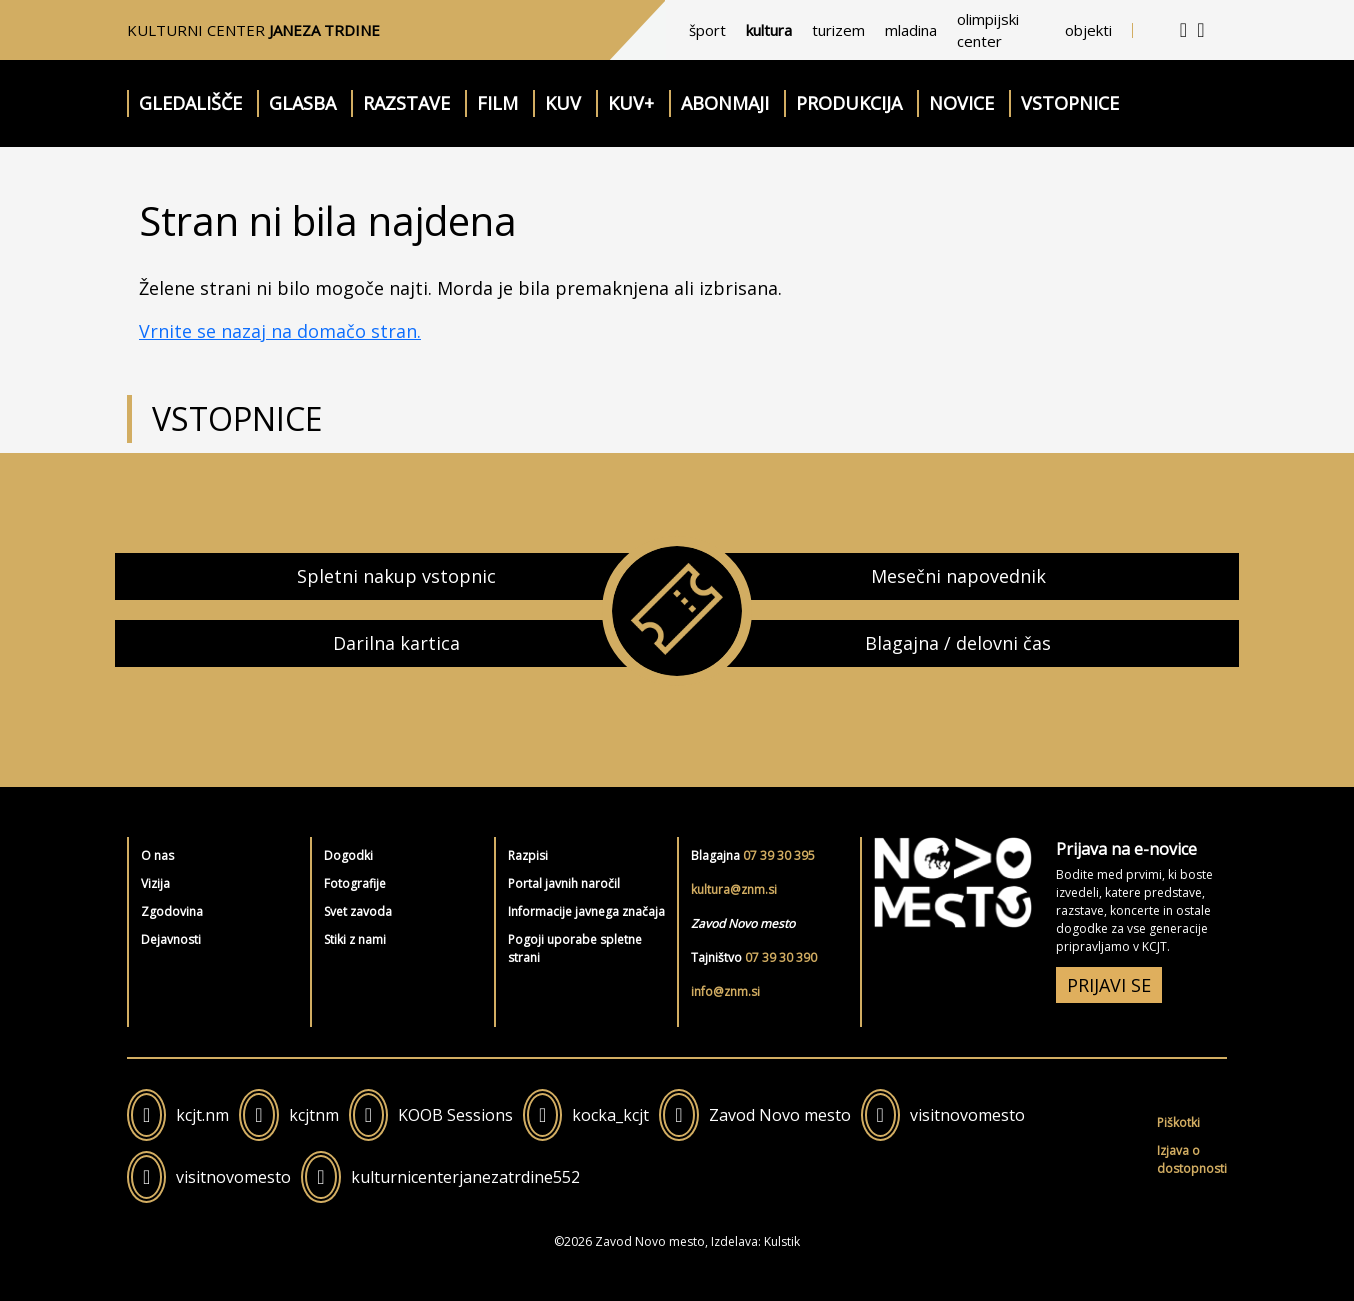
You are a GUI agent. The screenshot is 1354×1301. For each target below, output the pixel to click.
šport (707, 30)
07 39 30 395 (779, 855)
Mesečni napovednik (958, 576)
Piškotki (1178, 1122)
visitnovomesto (967, 1115)
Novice (961, 103)
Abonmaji (725, 103)
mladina (911, 30)
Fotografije (355, 883)
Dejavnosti (171, 939)
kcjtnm (314, 1115)
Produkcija (849, 103)
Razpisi (528, 855)
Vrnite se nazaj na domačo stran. (280, 331)
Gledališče (190, 103)
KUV (563, 103)
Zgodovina (172, 911)
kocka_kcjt (610, 1115)
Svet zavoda (358, 911)
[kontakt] (1183, 30)
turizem (838, 30)
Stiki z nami (355, 939)
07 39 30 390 (781, 957)
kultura (769, 30)
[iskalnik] (1200, 30)
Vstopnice (1070, 103)
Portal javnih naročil (564, 883)
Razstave (406, 103)
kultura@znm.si (734, 889)
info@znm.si (725, 991)
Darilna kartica (396, 643)
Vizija (155, 883)
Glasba (302, 103)
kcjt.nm (202, 1115)
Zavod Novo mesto (780, 1115)
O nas (157, 855)
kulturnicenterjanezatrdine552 (465, 1177)
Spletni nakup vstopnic (396, 576)
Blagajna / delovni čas (958, 643)
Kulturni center (253, 30)
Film (497, 103)
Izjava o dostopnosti (1192, 1159)
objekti (1088, 30)
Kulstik (782, 1241)
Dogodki (348, 855)
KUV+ (631, 103)
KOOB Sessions (455, 1115)
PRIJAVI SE (1109, 985)
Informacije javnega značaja (586, 911)
